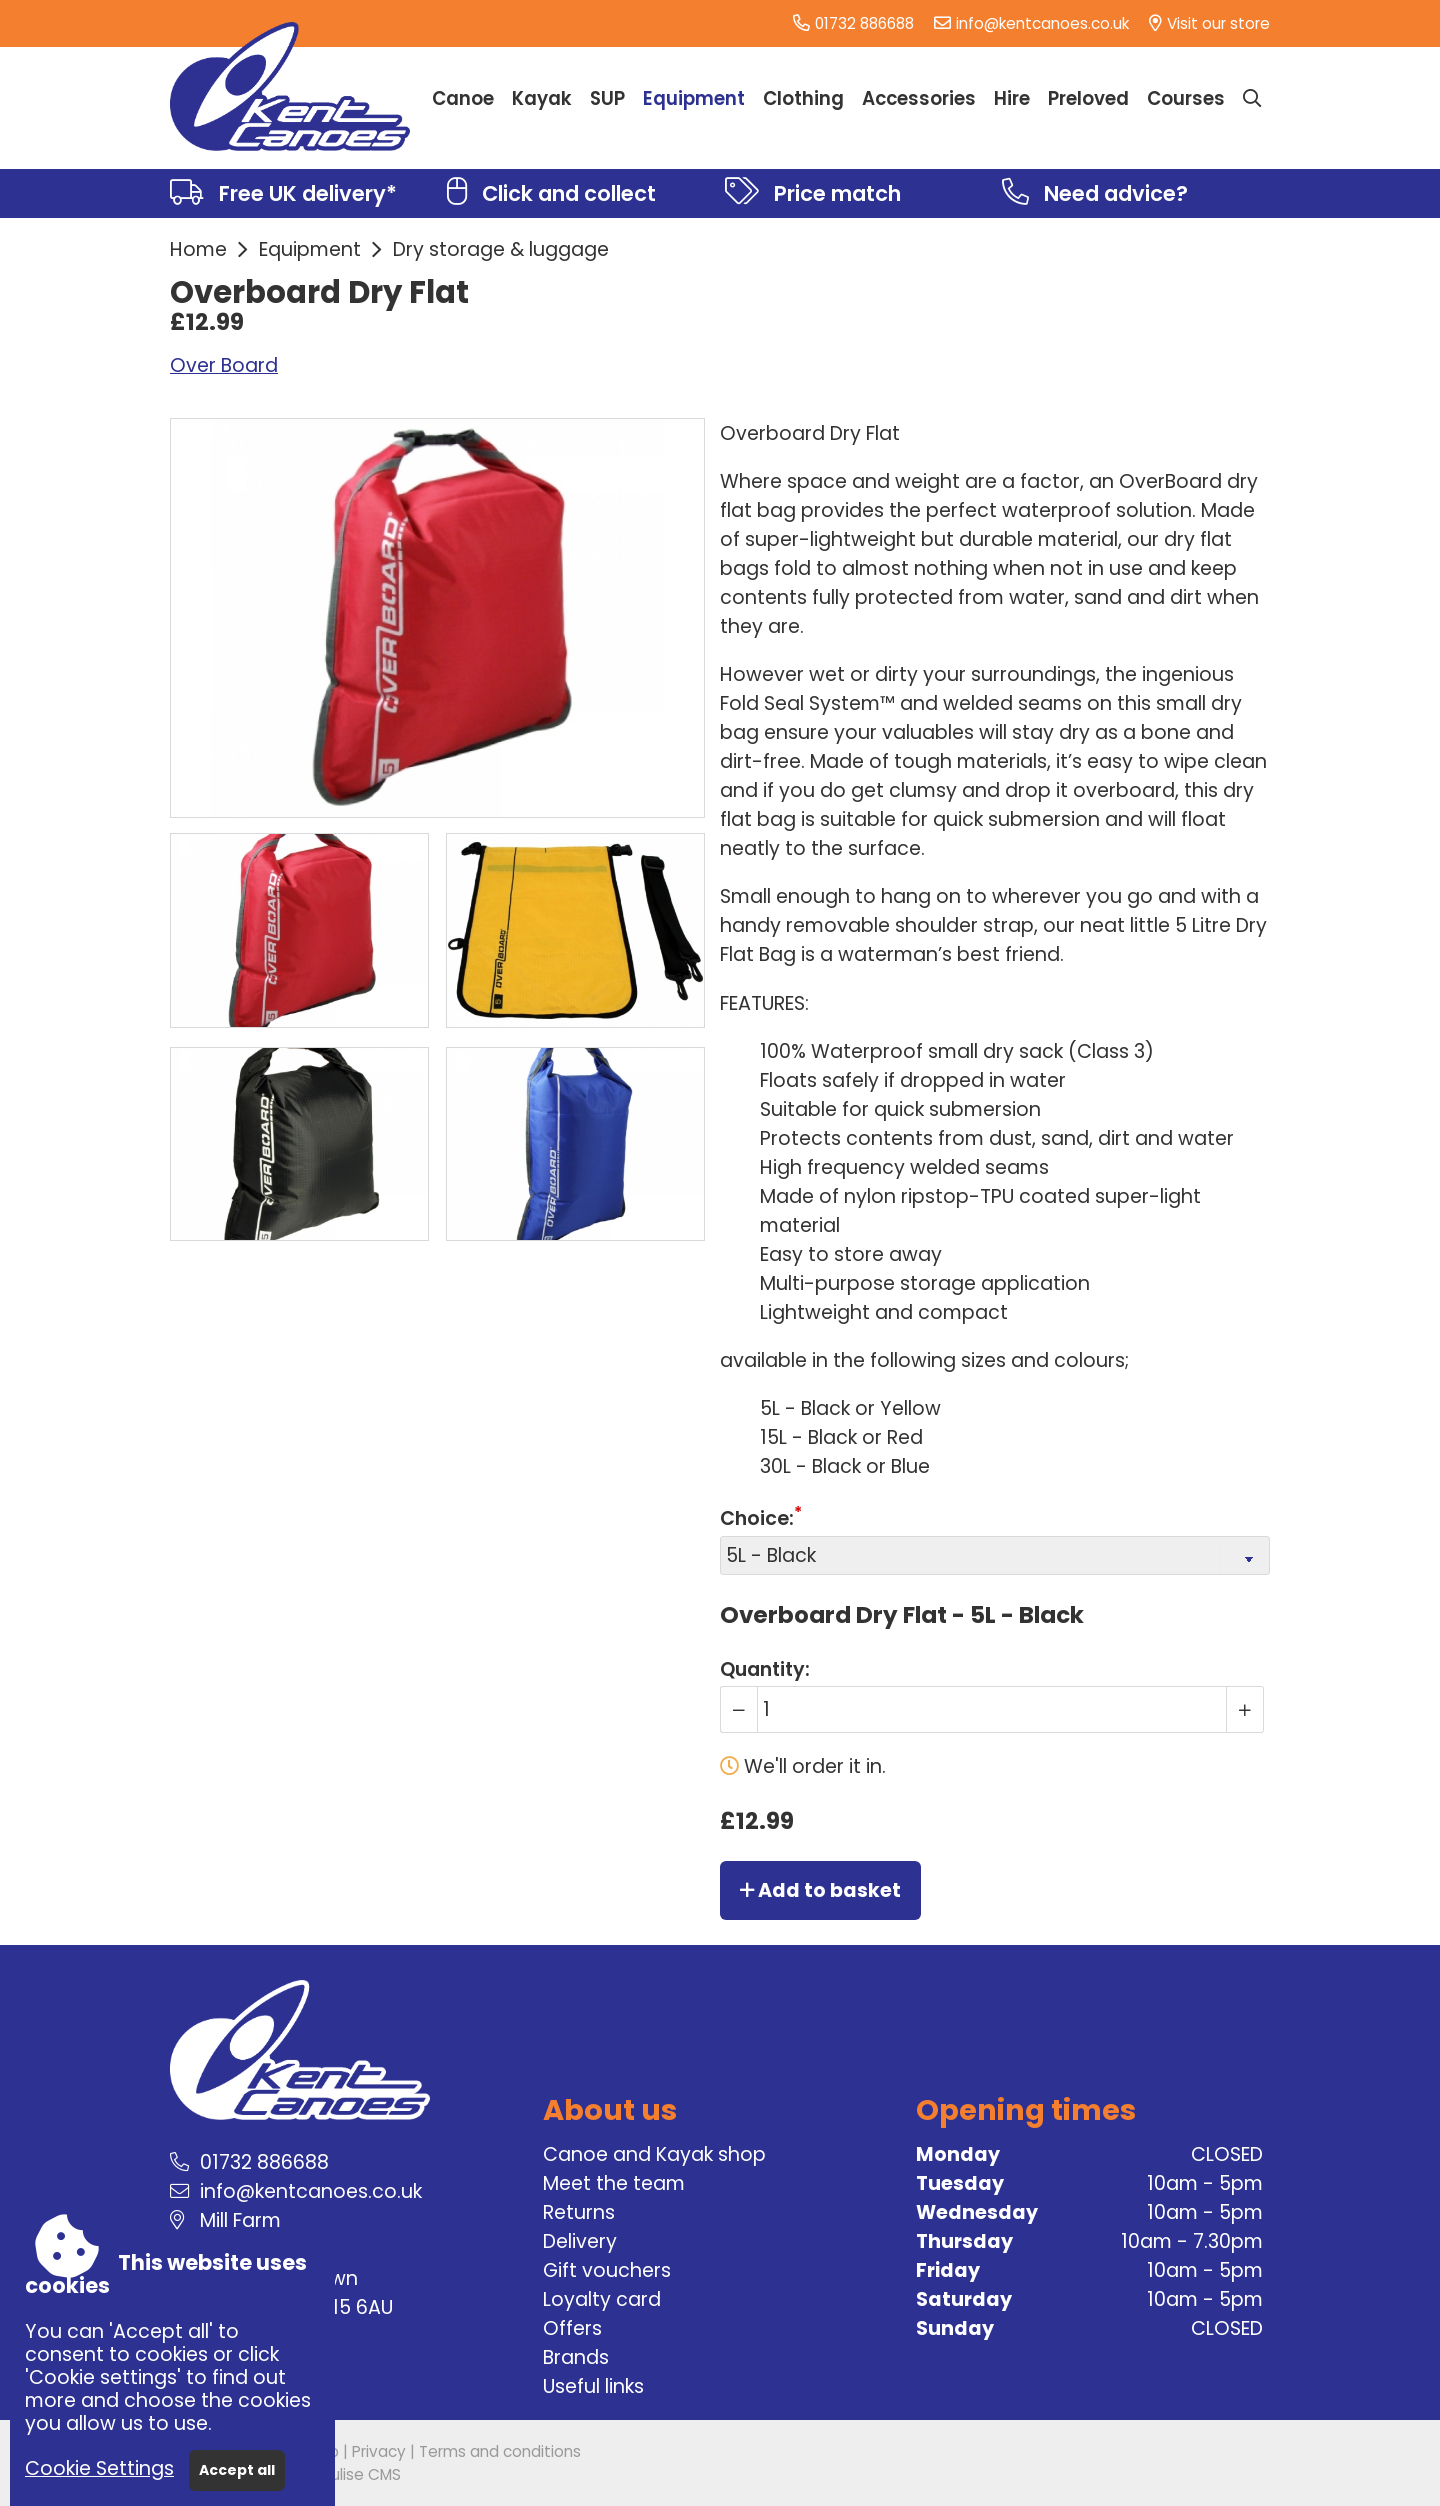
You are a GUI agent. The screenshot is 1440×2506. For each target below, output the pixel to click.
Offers (572, 2328)
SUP (607, 98)
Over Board (224, 365)
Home (198, 249)
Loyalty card (602, 2299)
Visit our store (1218, 23)
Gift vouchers (607, 2270)
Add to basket (820, 1890)
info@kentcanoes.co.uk (1042, 23)
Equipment (310, 249)
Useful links (593, 2386)
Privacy (379, 2451)
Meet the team (614, 2183)
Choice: (757, 1519)
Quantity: (765, 1669)
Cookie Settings (99, 2468)
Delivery (580, 2241)
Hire (1012, 98)
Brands (576, 2357)
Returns (579, 2212)
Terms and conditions (500, 2451)
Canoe (463, 98)
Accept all (237, 2470)
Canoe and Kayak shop (654, 2154)
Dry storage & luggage (501, 249)
